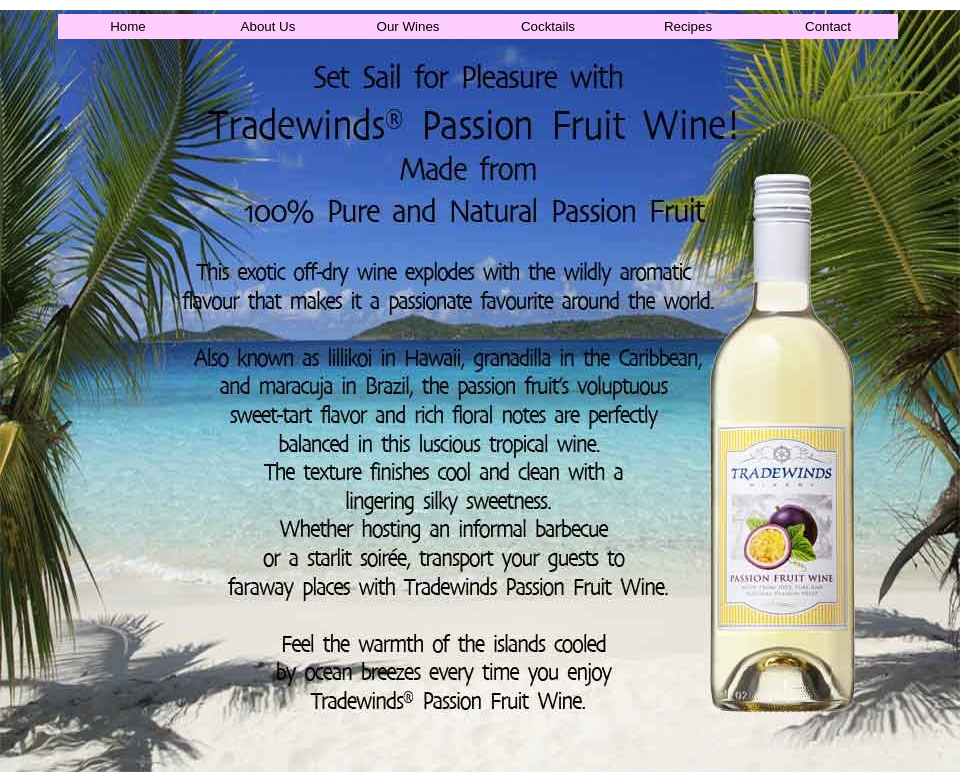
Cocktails (548, 26)
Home (128, 26)
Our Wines (408, 26)
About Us (268, 26)
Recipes (688, 26)
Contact (828, 26)
